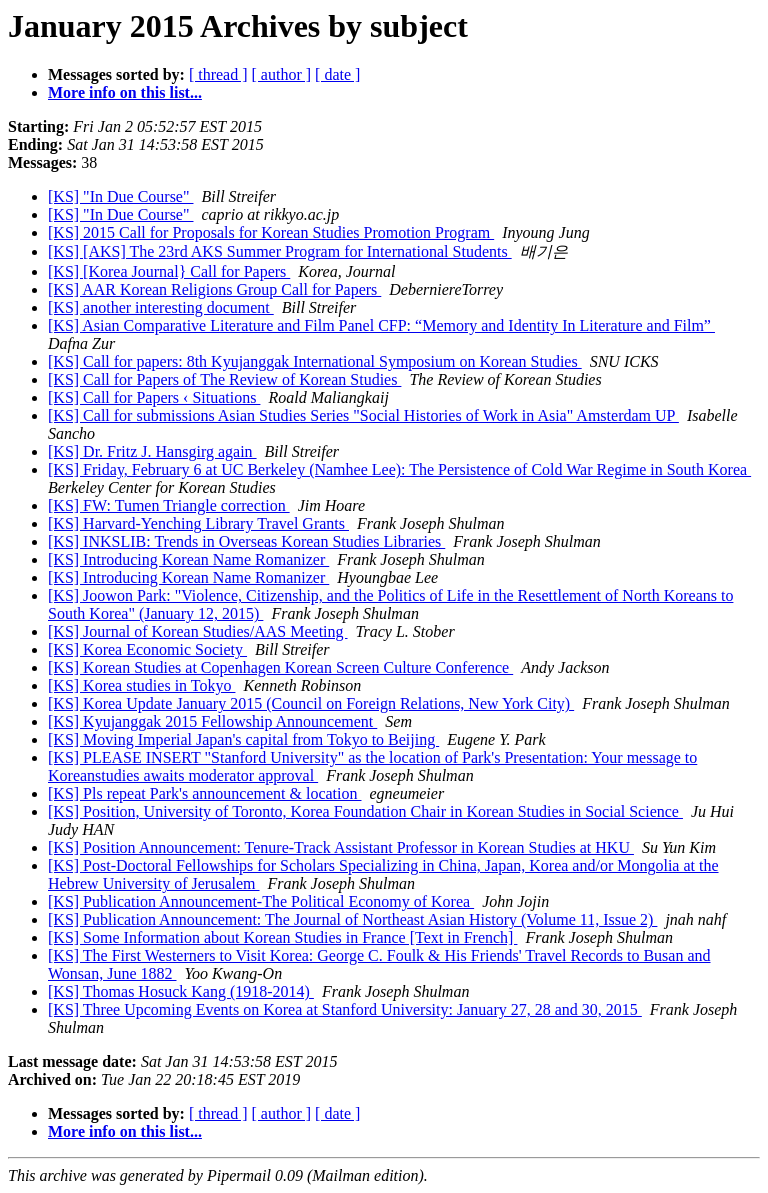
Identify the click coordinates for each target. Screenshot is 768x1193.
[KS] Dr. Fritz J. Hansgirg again (152, 451)
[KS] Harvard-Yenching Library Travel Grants (198, 523)
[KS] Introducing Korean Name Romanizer (188, 559)
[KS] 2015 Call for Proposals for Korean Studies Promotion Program (271, 232)
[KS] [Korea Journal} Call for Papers (169, 271)
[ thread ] (218, 74)
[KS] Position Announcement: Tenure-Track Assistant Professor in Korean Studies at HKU (341, 847)
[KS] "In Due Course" (120, 196)
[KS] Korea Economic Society (147, 649)
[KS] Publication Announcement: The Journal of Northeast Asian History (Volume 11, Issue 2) (352, 919)
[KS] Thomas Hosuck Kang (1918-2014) (181, 991)
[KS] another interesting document (161, 307)
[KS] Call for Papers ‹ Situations (154, 397)
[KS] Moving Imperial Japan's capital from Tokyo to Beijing (243, 739)
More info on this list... (125, 92)
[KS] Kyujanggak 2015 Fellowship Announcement (212, 721)
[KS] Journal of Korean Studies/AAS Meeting (198, 631)
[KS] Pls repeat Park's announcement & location (204, 793)
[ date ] (337, 74)
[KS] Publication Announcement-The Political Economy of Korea (261, 901)
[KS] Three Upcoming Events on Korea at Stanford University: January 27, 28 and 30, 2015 (345, 1009)
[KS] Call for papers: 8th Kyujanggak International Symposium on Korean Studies (315, 361)
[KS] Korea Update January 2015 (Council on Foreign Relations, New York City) (311, 703)
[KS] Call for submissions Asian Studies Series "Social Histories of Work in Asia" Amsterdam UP (363, 415)
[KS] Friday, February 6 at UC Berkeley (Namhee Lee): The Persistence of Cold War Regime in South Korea (399, 469)
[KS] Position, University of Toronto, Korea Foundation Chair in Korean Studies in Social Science (365, 811)
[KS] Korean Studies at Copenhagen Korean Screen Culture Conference (280, 667)
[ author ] (282, 74)
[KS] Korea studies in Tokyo (141, 685)
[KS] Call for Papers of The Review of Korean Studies (224, 379)
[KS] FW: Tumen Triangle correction (169, 505)
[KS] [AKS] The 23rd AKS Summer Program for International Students (280, 251)
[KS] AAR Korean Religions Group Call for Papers (214, 289)
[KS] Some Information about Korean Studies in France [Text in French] (282, 937)
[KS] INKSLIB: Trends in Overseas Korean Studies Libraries (246, 541)
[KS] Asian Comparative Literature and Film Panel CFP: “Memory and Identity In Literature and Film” (381, 325)
